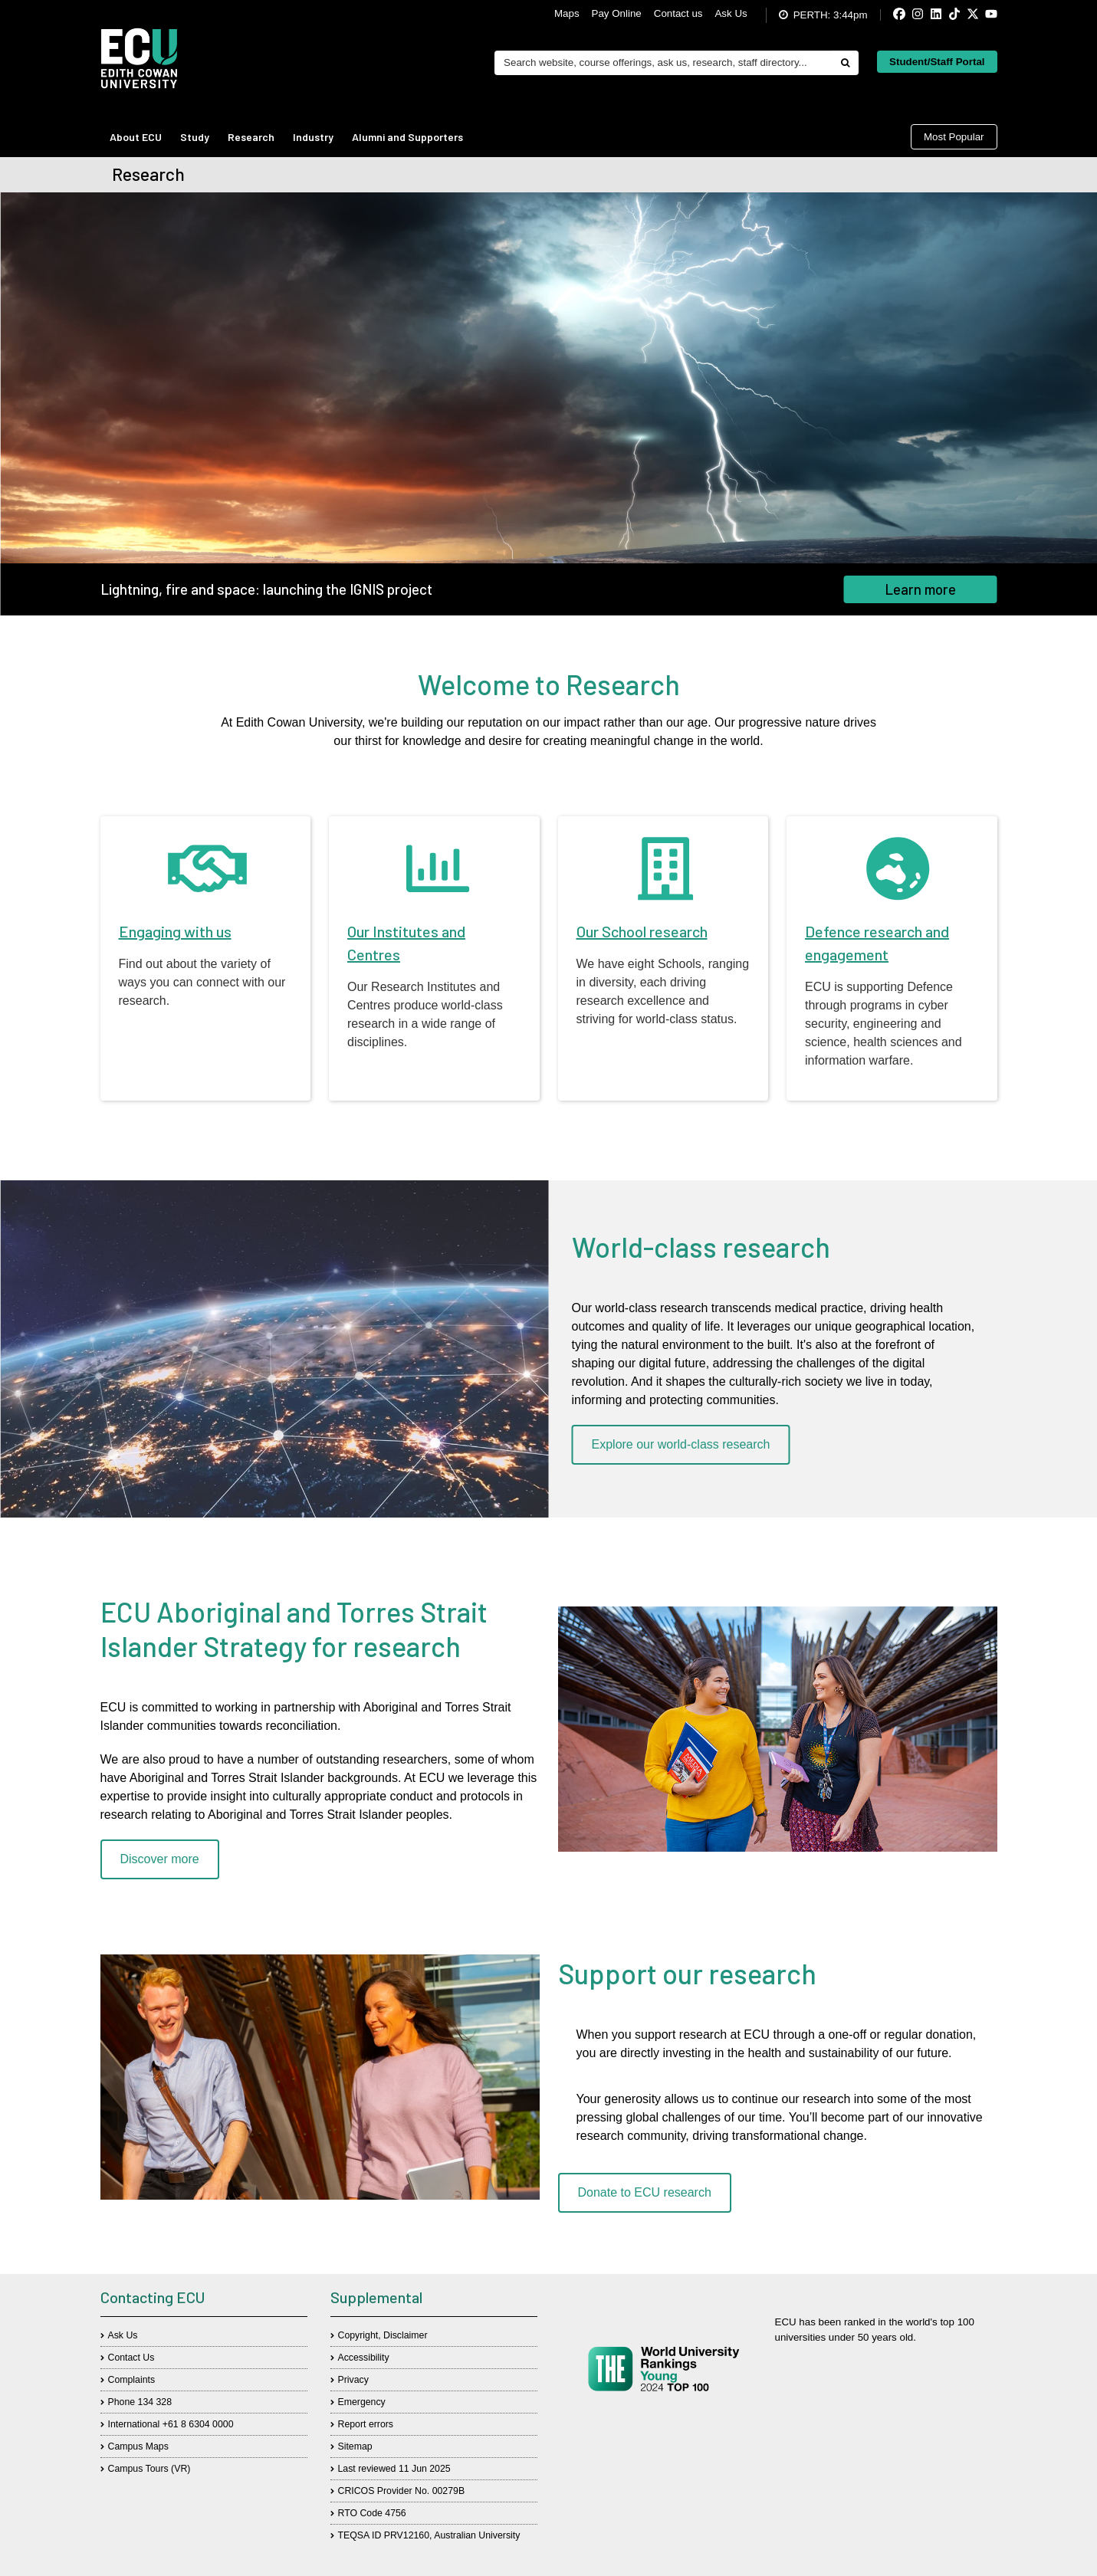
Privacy (353, 2379)
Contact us (678, 13)
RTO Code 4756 (372, 2513)
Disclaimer (405, 2335)
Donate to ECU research (644, 2192)
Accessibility (363, 2357)
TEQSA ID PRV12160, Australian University (429, 2535)
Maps (567, 13)
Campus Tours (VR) (149, 2468)
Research (251, 136)
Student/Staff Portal (936, 61)
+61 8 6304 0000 (198, 2424)
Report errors (366, 2424)
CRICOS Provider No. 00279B (401, 2491)
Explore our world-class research (681, 1444)
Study (194, 136)
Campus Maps (138, 2446)
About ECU (136, 136)
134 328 (155, 2402)
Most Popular (954, 137)
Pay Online (617, 13)
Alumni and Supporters (407, 136)
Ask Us (730, 13)
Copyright (358, 2335)
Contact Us (131, 2357)
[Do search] (845, 63)
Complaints (132, 2379)
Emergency (362, 2402)
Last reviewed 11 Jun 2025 (394, 2468)
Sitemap (355, 2446)
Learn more (920, 589)
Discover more (159, 1859)
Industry (313, 136)
